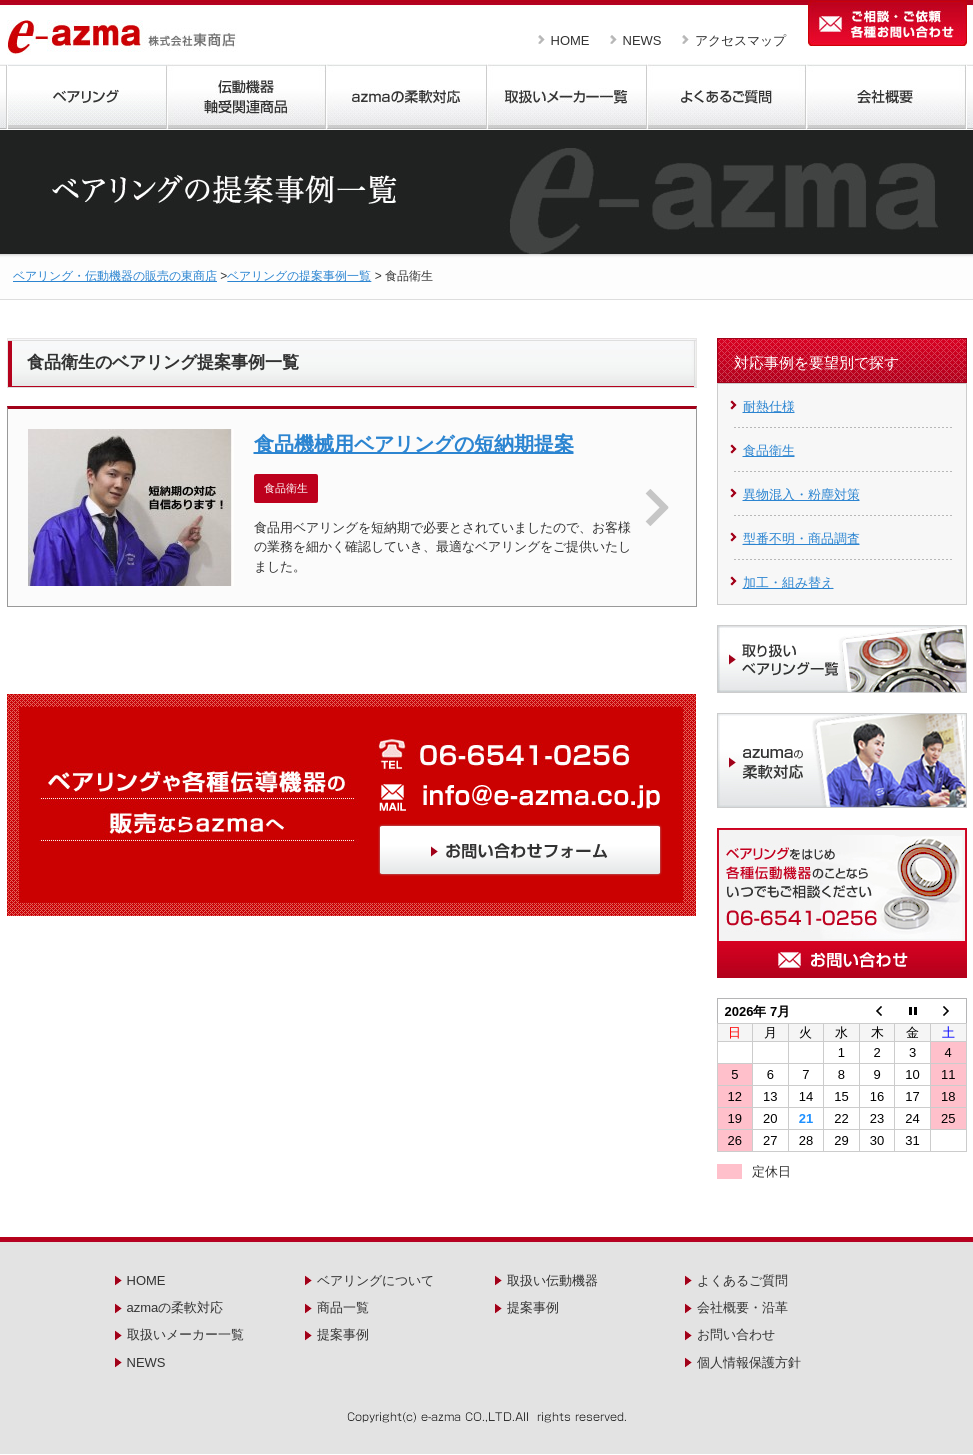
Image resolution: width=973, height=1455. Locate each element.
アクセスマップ (740, 40)
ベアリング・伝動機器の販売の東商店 (115, 276)
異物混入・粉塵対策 (801, 494)
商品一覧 (343, 1307)
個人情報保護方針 (749, 1362)
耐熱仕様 (769, 406)
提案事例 (343, 1334)
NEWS (642, 40)
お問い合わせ (736, 1334)
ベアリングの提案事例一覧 (299, 276)
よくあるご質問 (742, 1280)
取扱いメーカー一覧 (185, 1334)
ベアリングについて (375, 1280)
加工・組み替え (788, 582)
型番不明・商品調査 (801, 538)
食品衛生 (769, 450)
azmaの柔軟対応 (175, 1307)
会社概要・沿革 (742, 1307)
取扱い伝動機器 (552, 1280)
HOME (570, 40)
